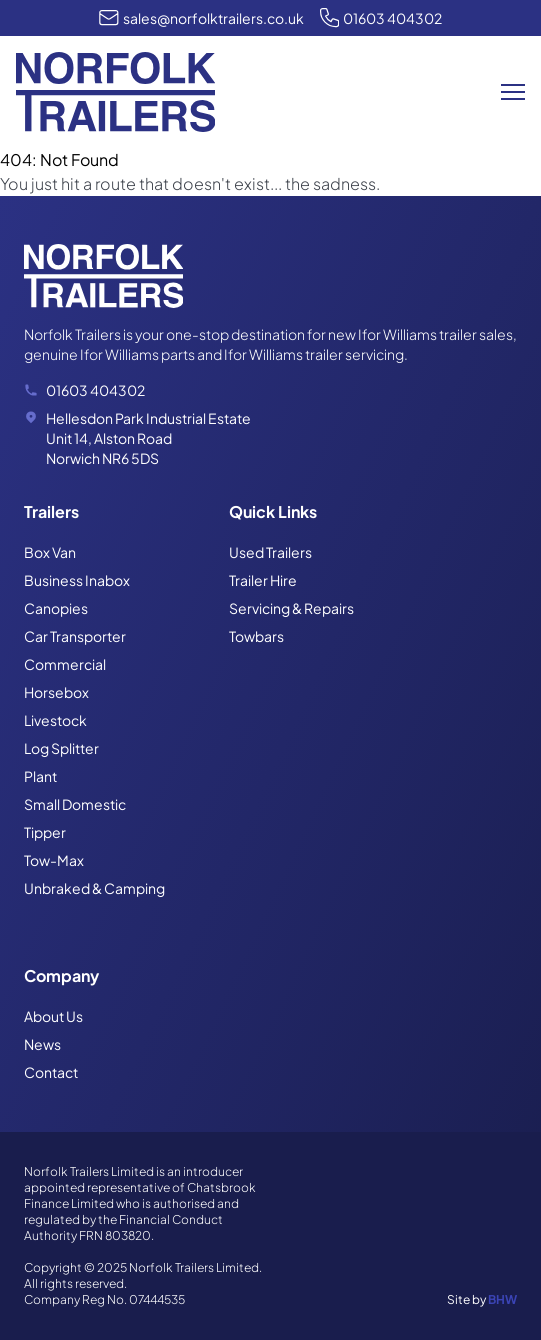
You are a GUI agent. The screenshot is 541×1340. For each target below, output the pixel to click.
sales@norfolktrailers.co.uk (213, 18)
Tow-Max (54, 860)
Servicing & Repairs (291, 608)
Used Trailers (270, 552)
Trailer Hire (263, 580)
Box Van (50, 552)
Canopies (56, 608)
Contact (51, 1072)
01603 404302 (392, 18)
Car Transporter (75, 636)
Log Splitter (61, 748)
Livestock (55, 720)
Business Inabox (77, 580)
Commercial (65, 664)
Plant (40, 776)
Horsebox (56, 692)
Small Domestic (75, 804)
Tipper (45, 832)
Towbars (256, 636)
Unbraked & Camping (94, 888)
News (42, 1044)
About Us (53, 1016)
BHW (502, 1299)
